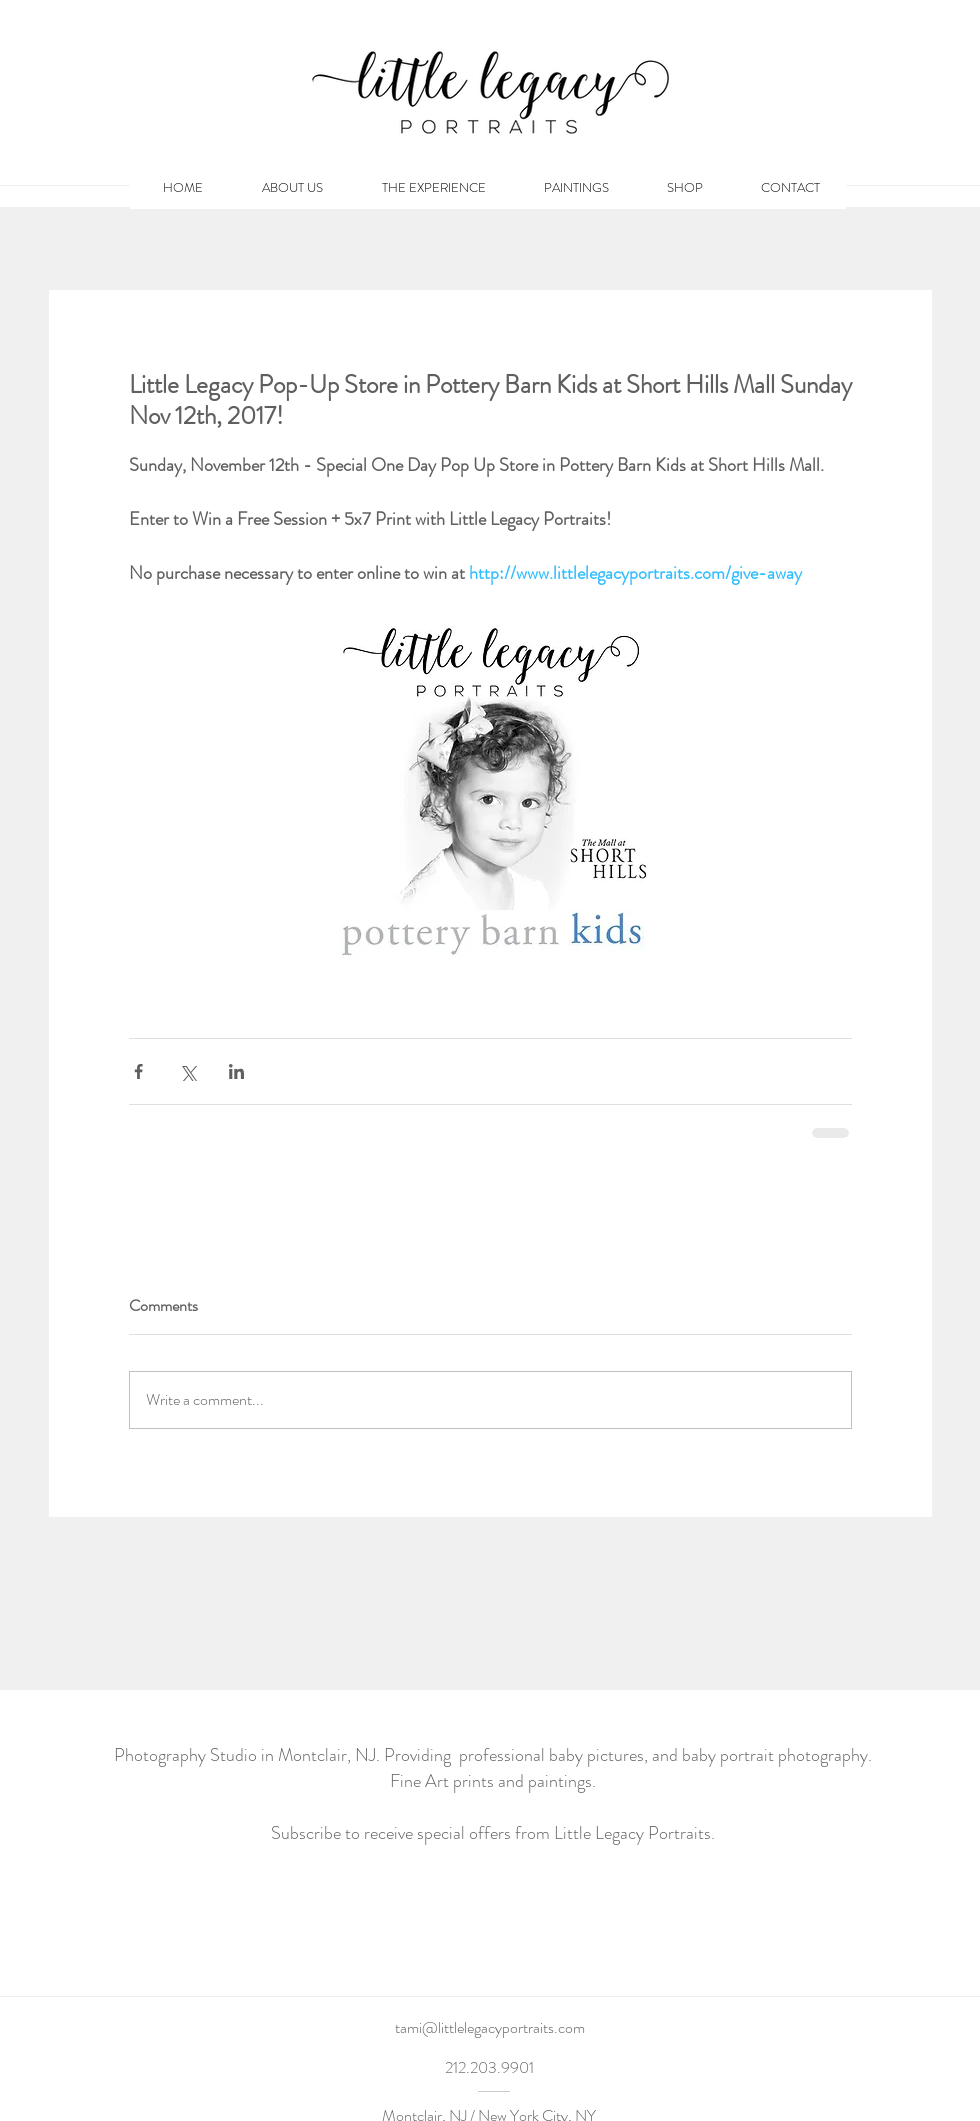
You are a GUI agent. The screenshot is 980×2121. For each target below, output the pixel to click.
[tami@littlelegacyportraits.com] (490, 2028)
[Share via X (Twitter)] (187, 1071)
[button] (685, 187)
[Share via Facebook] (138, 1071)
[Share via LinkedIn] (236, 1071)
